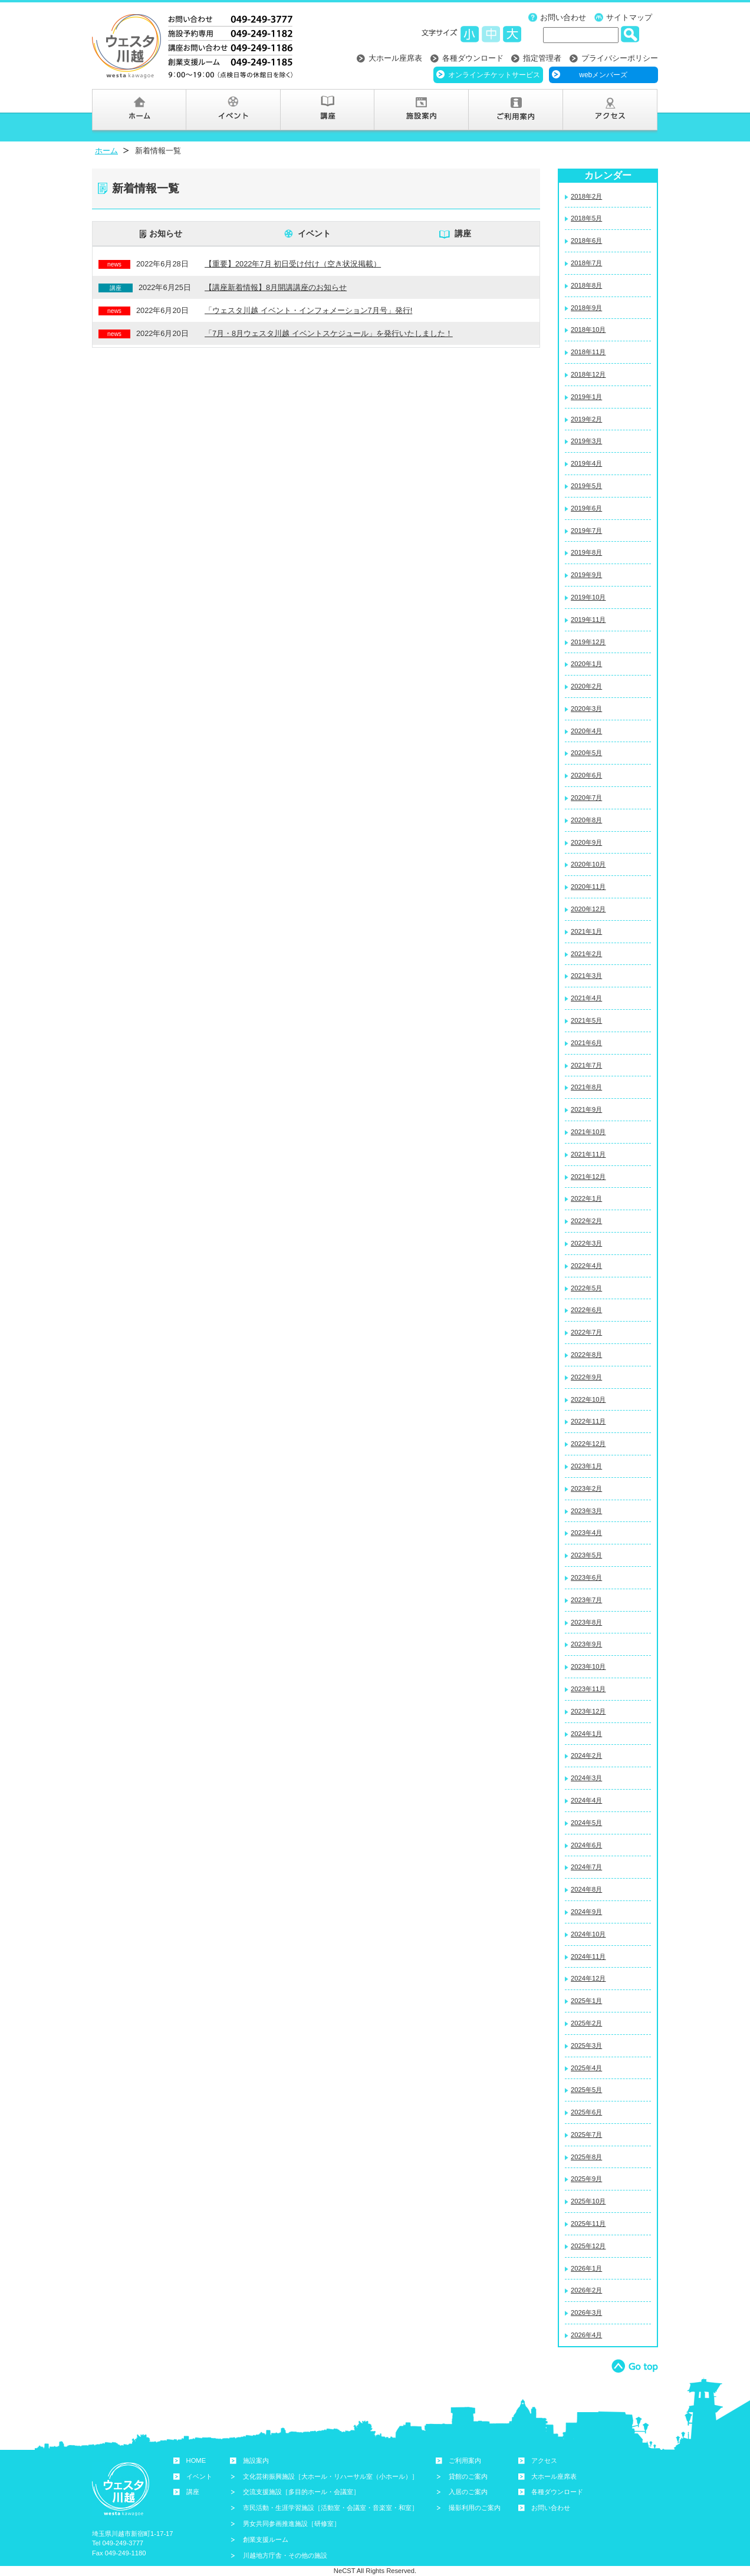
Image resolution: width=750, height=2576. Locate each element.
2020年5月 (586, 752)
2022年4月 (586, 1265)
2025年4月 (586, 2067)
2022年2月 (586, 1220)
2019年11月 (588, 619)
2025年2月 (586, 2023)
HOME (196, 2460)
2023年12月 (588, 1711)
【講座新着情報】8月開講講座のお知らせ (276, 287)
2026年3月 (586, 2312)
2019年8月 (586, 552)
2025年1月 (586, 2000)
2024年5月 (586, 1822)
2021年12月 (588, 1176)
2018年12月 (588, 374)
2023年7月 (586, 1599)
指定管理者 (542, 58)
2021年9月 (586, 1109)
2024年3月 (586, 1777)
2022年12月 (588, 1443)
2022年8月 (586, 1354)
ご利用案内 (465, 2460)
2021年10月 (588, 1131)
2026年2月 (586, 2290)
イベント (314, 233)
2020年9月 (586, 842)
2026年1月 (586, 2268)
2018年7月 (586, 262)
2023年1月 (586, 1466)
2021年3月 (586, 975)
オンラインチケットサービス (494, 75)
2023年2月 (586, 1488)
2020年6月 (586, 775)
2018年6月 (586, 240)
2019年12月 (588, 641)
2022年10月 (588, 1399)
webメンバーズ (603, 75)
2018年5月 (586, 218)
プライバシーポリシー (619, 58)
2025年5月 (586, 2089)
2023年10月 (588, 1666)
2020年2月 (586, 686)
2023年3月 (586, 1510)
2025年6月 (586, 2112)
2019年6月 (586, 508)
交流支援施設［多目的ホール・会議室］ (301, 2491)
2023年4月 (586, 1532)
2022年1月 (586, 1198)
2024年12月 (588, 1978)
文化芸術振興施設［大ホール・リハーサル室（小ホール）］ (330, 2476)
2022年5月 (586, 1288)
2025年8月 (586, 2156)
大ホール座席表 (395, 58)
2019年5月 (586, 485)
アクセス (544, 2460)
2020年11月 (588, 886)
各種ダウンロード (473, 58)
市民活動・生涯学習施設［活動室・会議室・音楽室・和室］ (330, 2507)
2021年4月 (586, 998)
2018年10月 (588, 329)
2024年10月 (588, 1934)
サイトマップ (629, 17)
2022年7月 (586, 1332)
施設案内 (256, 2460)
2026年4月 (586, 2334)
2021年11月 (588, 1154)
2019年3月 (586, 440)
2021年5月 (586, 1020)
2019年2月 (586, 419)
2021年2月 (586, 953)
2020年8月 (586, 819)
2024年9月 (586, 1911)
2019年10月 (588, 597)
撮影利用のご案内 (475, 2507)
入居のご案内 (468, 2491)
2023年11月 (588, 1688)
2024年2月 (586, 1755)
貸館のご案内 (468, 2476)
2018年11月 (588, 351)
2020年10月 (588, 864)
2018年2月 (586, 196)
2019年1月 (586, 396)
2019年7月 (586, 530)
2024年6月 (586, 1845)
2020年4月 (586, 730)
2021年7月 (586, 1065)
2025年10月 (588, 2201)
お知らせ (165, 233)
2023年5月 (586, 1555)
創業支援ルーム (265, 2539)
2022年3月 (586, 1243)
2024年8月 (586, 1889)
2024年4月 (586, 1800)
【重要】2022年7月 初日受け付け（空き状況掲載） (293, 263)
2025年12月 (588, 2245)
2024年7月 (586, 1866)
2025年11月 (588, 2223)
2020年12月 (588, 909)
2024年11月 (588, 1956)
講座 (463, 233)
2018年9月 (586, 307)
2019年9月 (586, 574)
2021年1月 (586, 931)
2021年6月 (586, 1042)
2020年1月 (586, 663)
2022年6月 (586, 1309)
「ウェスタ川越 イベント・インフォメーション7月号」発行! (308, 310)
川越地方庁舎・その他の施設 (285, 2555)
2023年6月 (586, 1577)
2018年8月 (586, 285)
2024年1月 (586, 1733)
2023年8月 (586, 1622)
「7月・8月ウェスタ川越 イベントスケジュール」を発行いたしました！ (329, 333)
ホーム (106, 150)
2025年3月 (586, 2045)
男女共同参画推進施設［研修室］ (291, 2523)
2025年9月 (586, 2178)
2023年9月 (586, 1644)
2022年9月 (586, 1377)
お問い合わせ (563, 17)
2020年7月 (586, 797)
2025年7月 (586, 2134)
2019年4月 (586, 463)
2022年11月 (588, 1421)
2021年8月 (586, 1087)
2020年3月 (586, 708)
